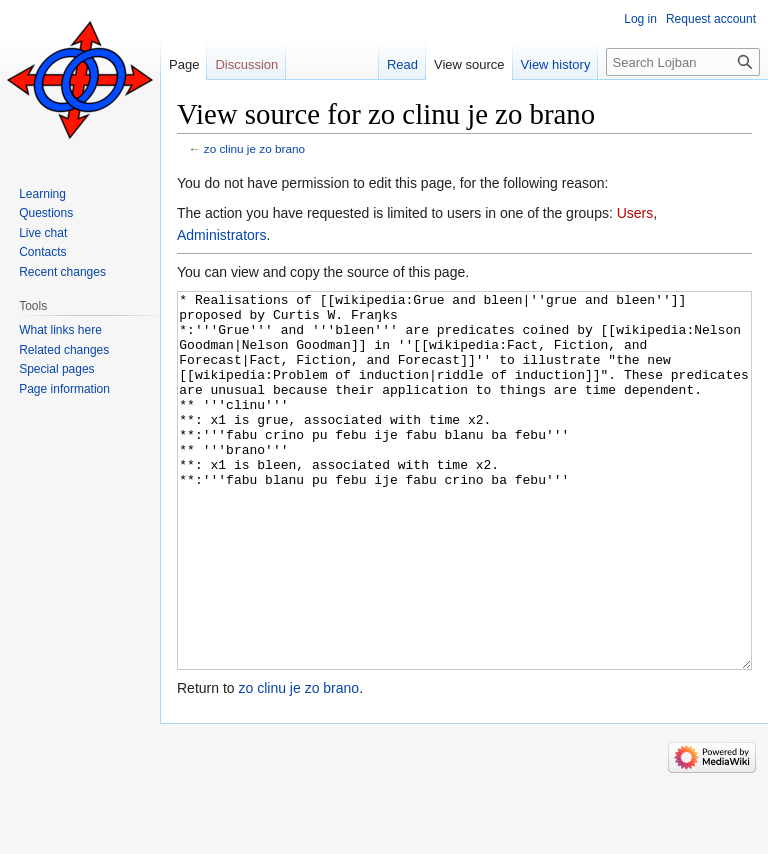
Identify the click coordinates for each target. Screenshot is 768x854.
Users (635, 213)
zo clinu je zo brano (254, 148)
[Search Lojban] (683, 62)
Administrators (221, 235)
